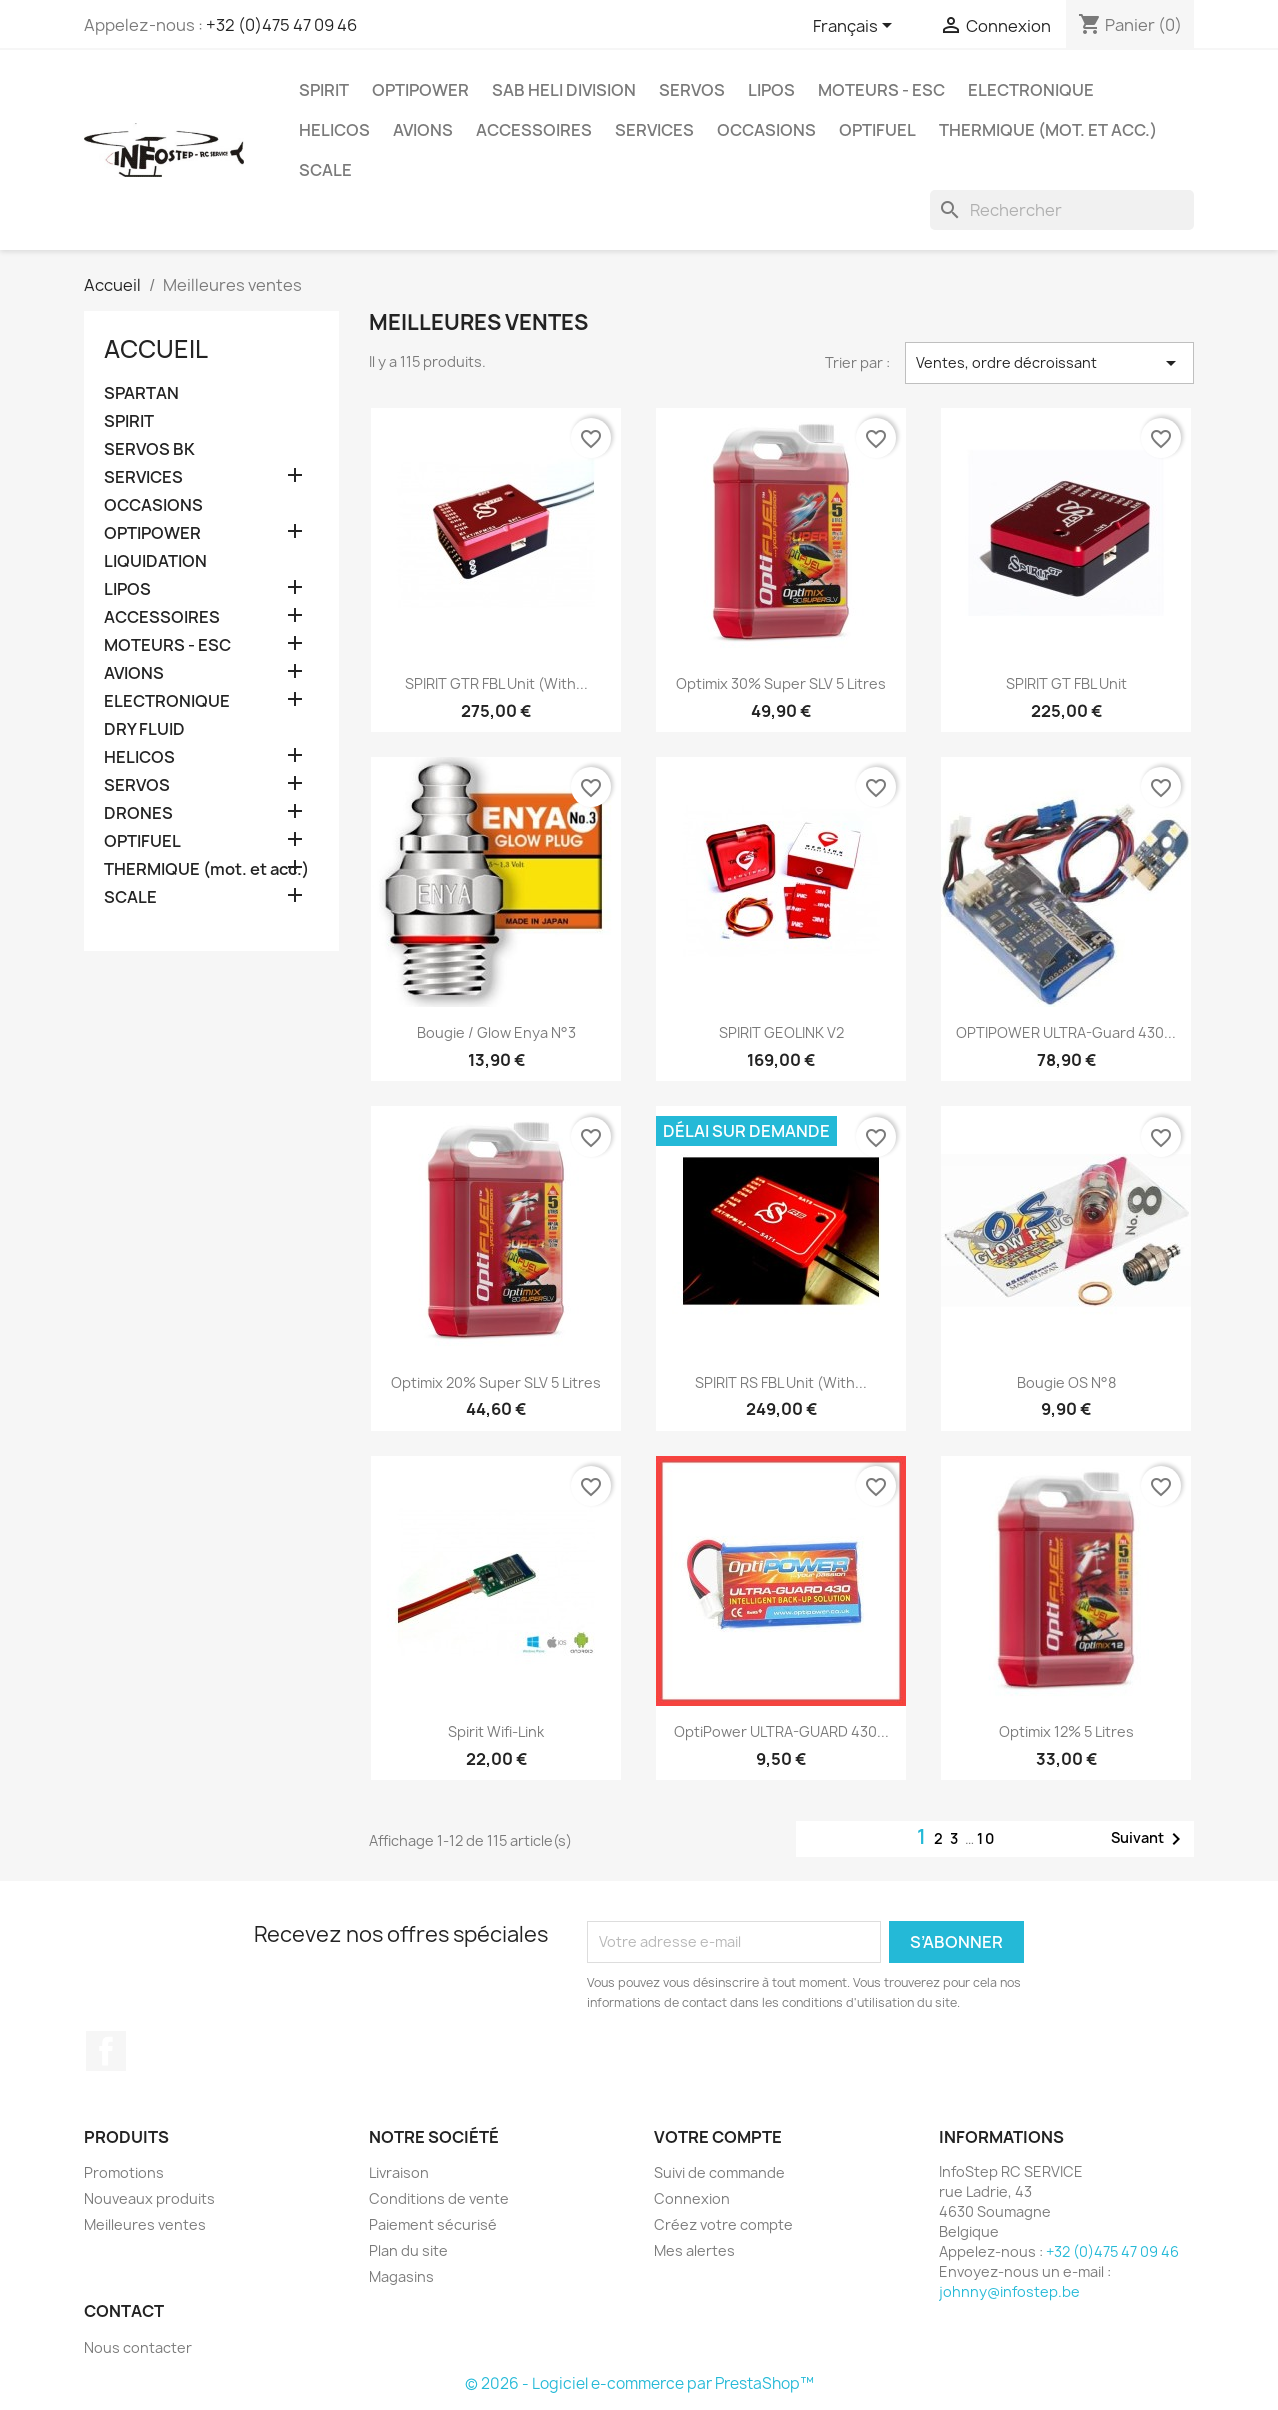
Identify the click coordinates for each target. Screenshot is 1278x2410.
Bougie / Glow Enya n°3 (496, 1032)
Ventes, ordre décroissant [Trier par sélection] (1049, 363)
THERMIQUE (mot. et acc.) (1048, 130)
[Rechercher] (1062, 210)
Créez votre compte (723, 2224)
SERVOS (692, 90)
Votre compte (718, 2137)
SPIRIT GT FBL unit (1066, 683)
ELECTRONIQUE (1031, 90)
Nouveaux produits (149, 2198)
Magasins (401, 2276)
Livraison (399, 2172)
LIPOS (771, 90)
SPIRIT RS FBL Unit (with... (781, 1382)
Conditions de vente (439, 2198)
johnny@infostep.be (1009, 2291)
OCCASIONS (766, 130)
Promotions (124, 2172)
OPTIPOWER (420, 90)
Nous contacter (138, 2347)
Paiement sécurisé (433, 2224)
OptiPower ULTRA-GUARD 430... (781, 1731)
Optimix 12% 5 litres (1066, 1731)
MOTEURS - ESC (881, 90)
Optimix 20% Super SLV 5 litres (496, 1382)
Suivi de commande (719, 2172)
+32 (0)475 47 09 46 (281, 25)
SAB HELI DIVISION (564, 90)
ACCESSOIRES (534, 130)
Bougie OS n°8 (1066, 1382)
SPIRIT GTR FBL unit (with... (496, 683)
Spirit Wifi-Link (496, 1731)
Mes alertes (694, 2250)
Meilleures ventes (145, 2224)
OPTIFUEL (877, 130)
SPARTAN (141, 393)
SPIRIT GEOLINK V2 (781, 1032)
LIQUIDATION (155, 561)
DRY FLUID (144, 729)
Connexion (692, 2198)
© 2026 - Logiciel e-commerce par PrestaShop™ (639, 2383)
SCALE (325, 170)
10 (986, 1838)
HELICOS (334, 130)
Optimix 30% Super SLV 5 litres (781, 683)
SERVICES (654, 130)
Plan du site (408, 2250)
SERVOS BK (149, 449)
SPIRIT (324, 90)
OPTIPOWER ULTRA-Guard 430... (1066, 1032)
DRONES (138, 813)
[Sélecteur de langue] (856, 27)
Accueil (156, 349)
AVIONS (423, 130)
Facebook (106, 2051)
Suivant (1149, 1839)
